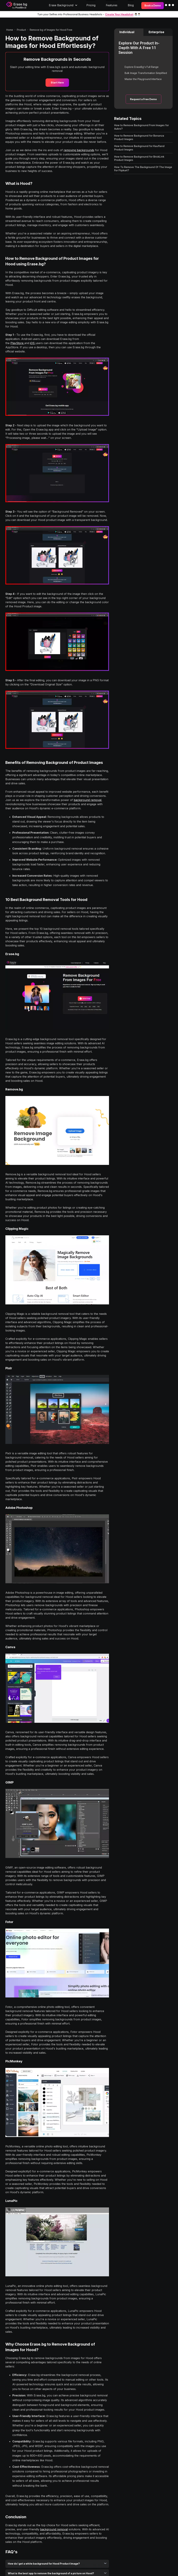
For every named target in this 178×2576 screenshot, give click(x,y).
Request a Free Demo (143, 99)
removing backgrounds (79, 150)
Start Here (57, 82)
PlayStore (17, 343)
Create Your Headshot (119, 14)
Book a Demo (152, 5)
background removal (87, 800)
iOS (32, 343)
